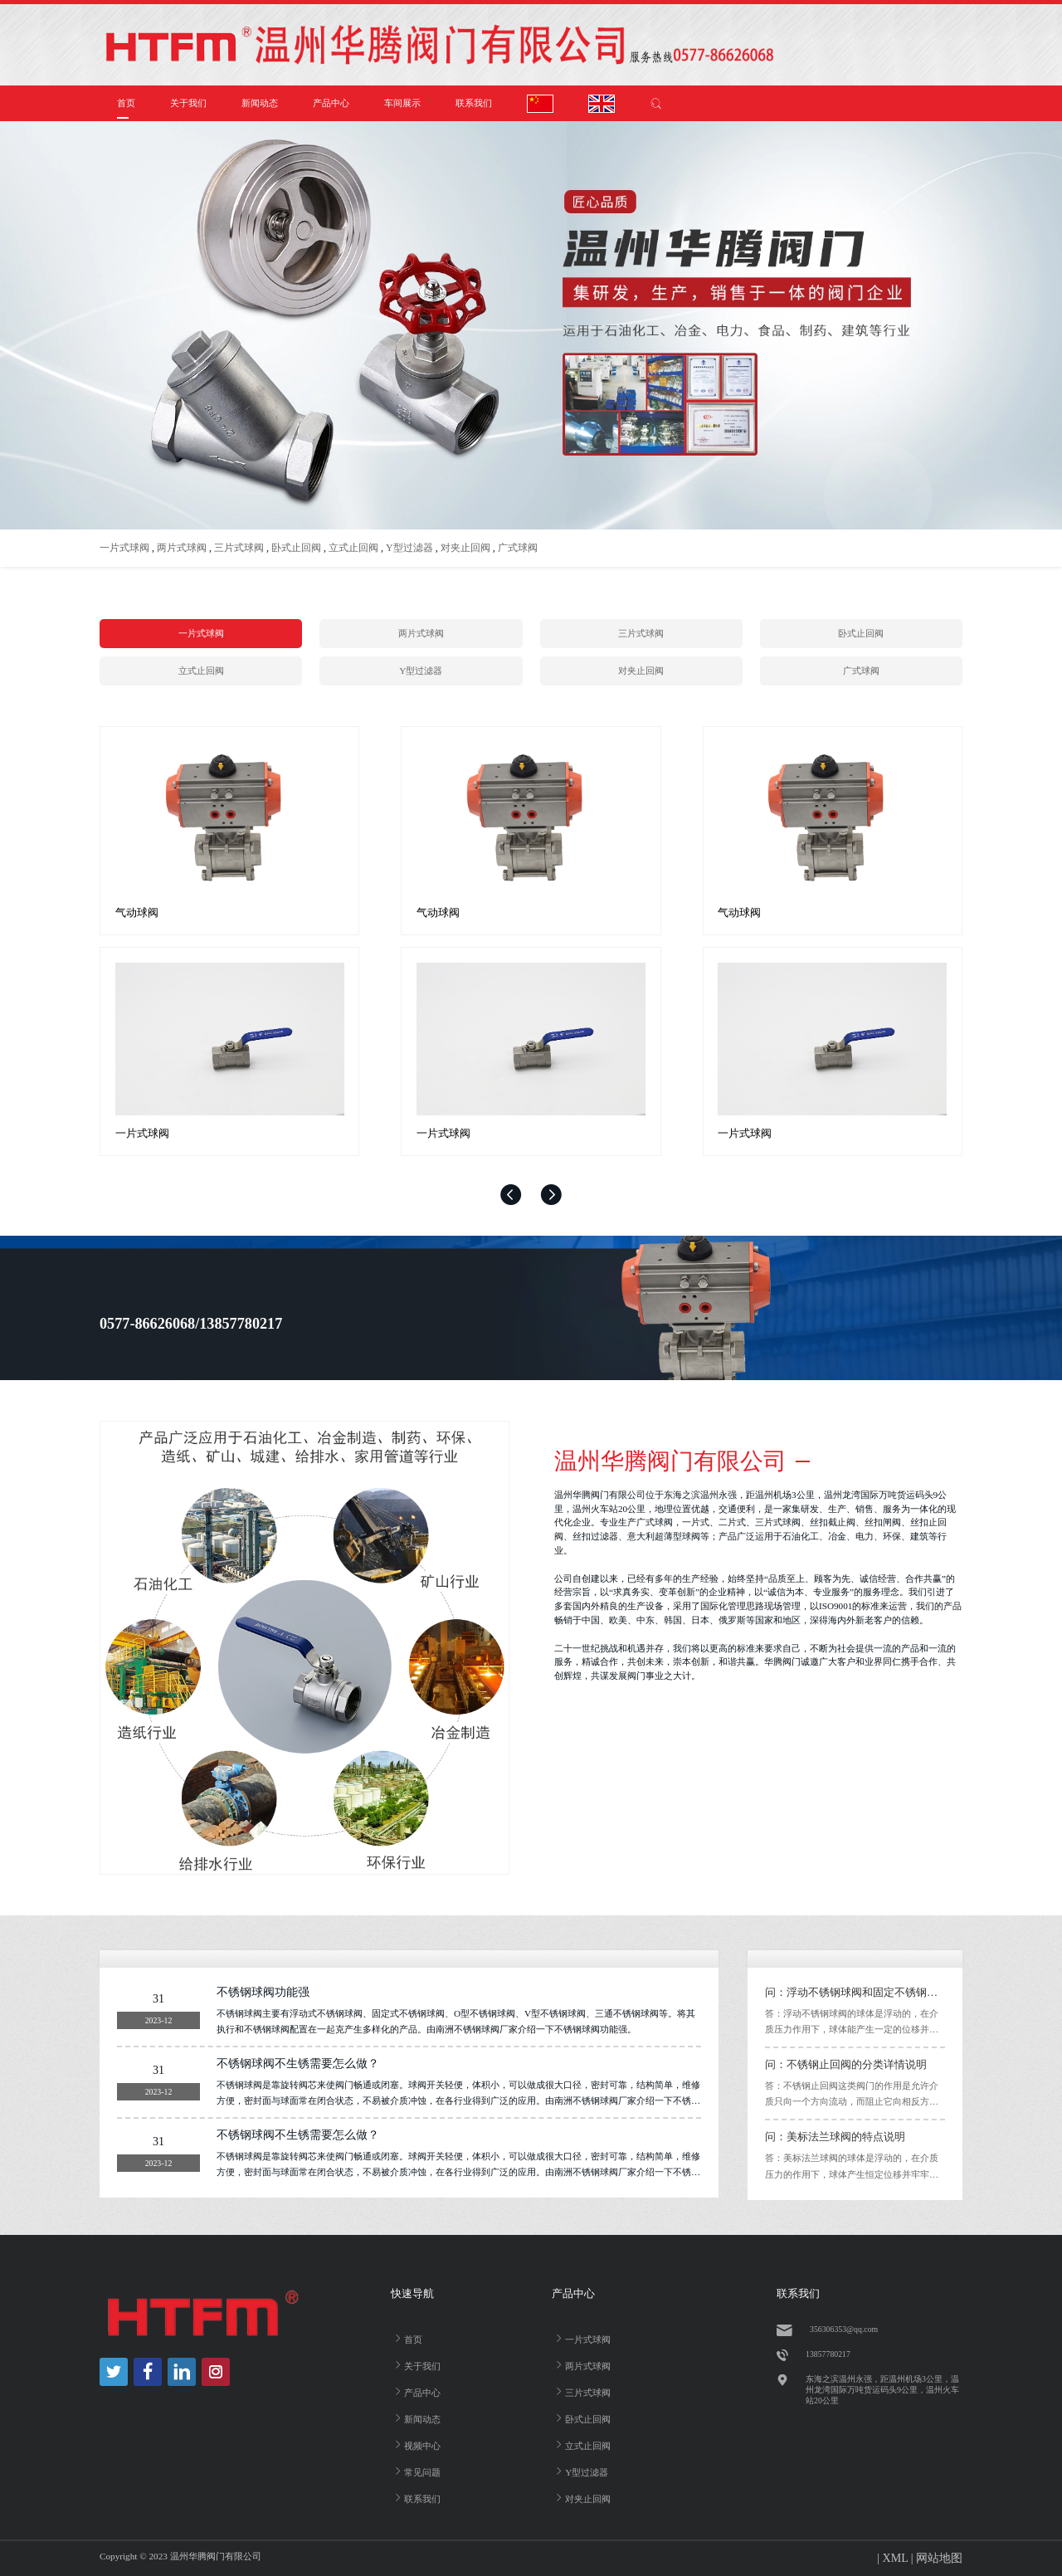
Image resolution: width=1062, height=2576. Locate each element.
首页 (126, 103)
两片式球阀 (182, 548)
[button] (511, 1195)
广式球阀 (518, 548)
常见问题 (416, 2470)
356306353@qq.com (844, 2329)
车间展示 (402, 103)
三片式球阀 (239, 548)
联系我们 (473, 103)
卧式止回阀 (296, 548)
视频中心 (416, 2444)
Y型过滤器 (409, 548)
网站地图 (939, 2558)
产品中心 (331, 103)
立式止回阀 (353, 548)
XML (896, 2558)
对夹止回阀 (465, 548)
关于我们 (188, 103)
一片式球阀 (124, 548)
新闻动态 (259, 103)
